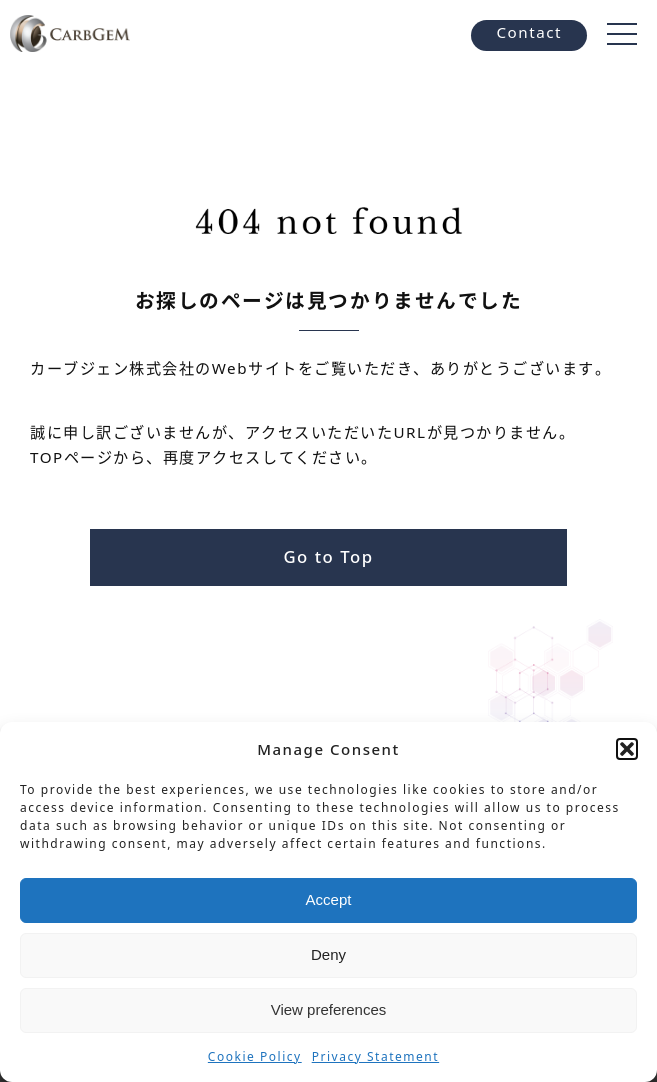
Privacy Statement (375, 1056)
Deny (328, 954)
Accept (329, 899)
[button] (627, 749)
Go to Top (328, 556)
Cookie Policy (255, 1056)
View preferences (329, 1009)
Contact (529, 32)
